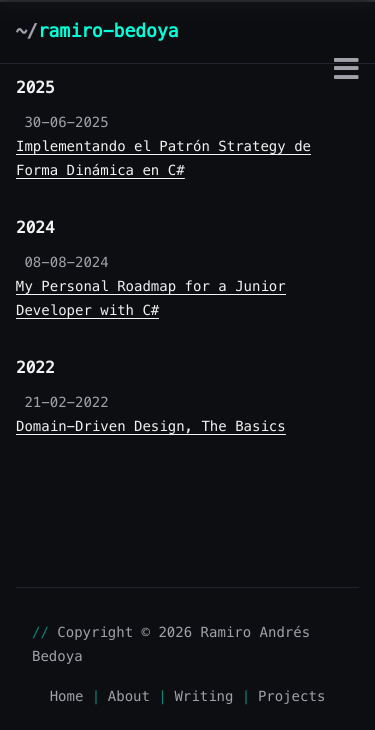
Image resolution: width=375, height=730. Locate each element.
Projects (291, 696)
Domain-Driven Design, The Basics (151, 426)
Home (67, 696)
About (129, 696)
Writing (203, 696)
